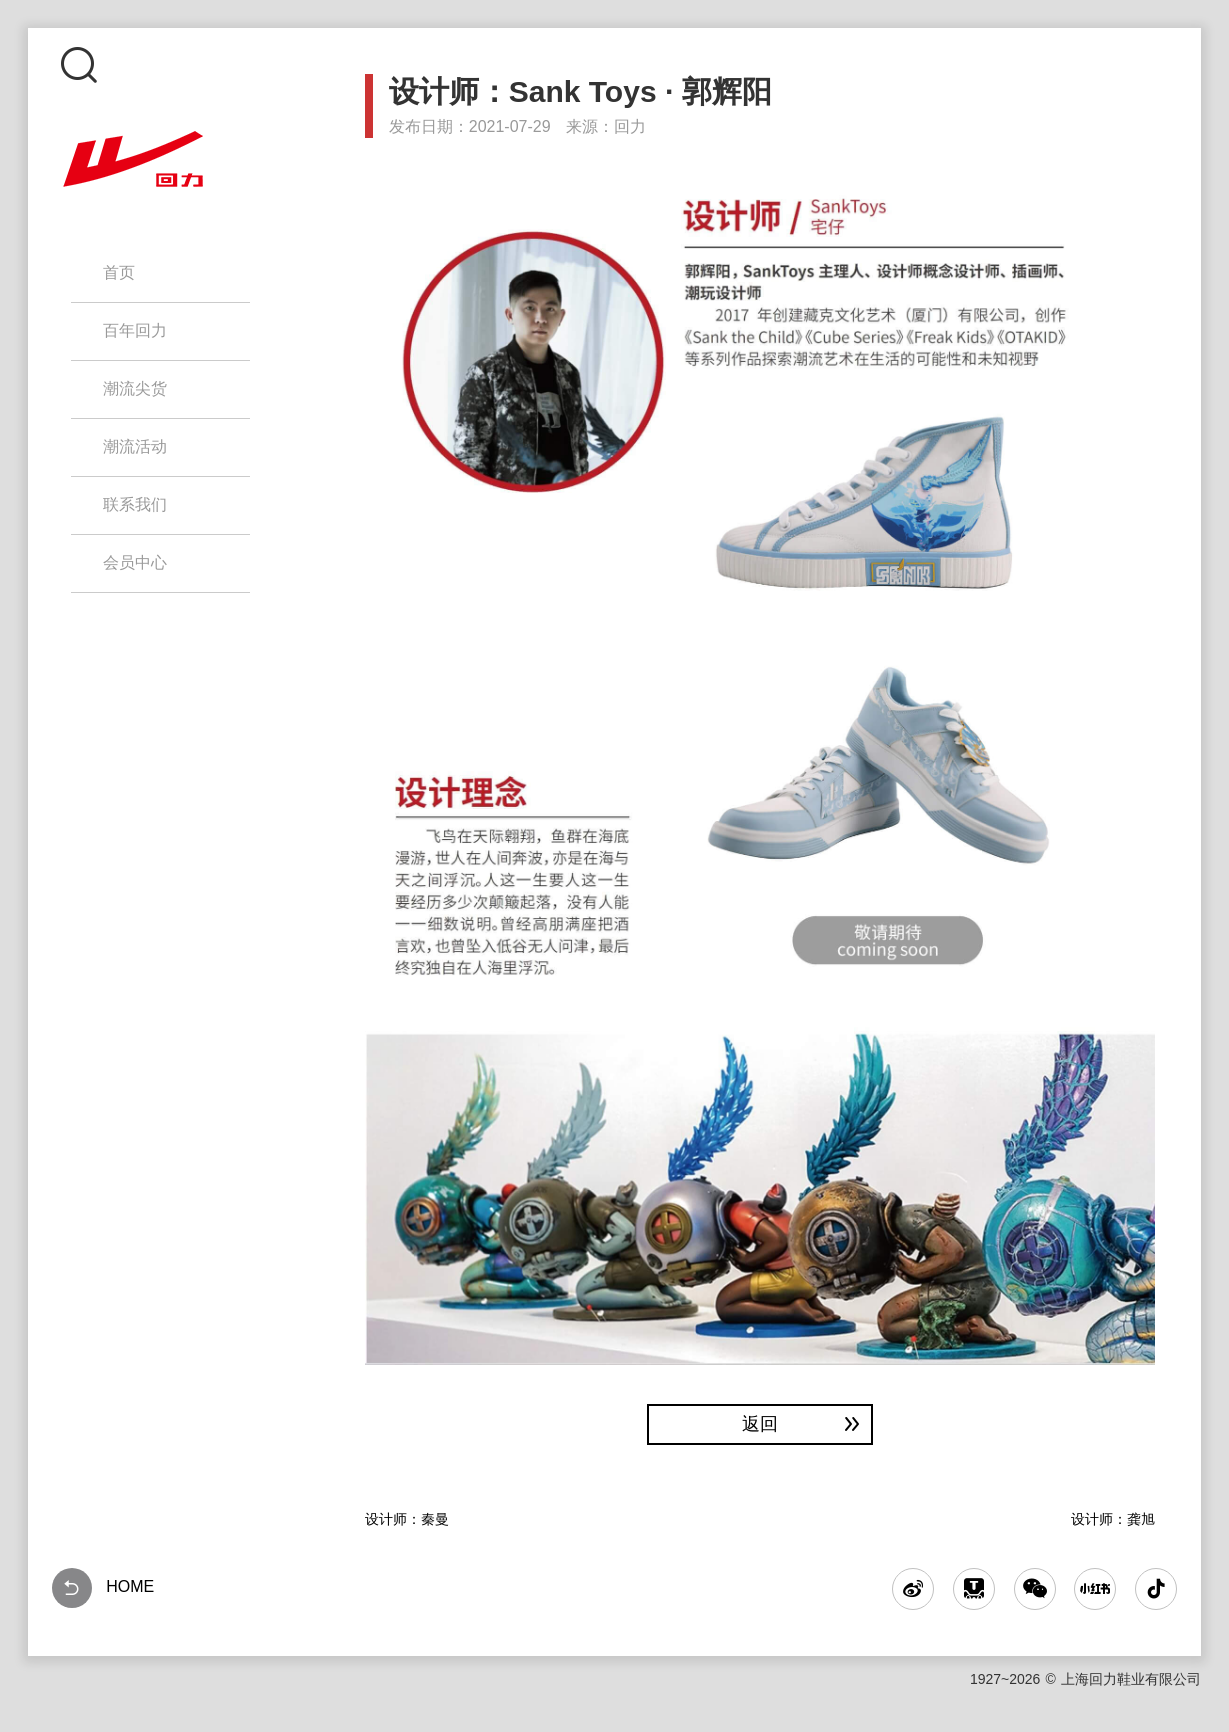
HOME (103, 1588)
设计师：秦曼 (407, 1519)
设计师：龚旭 (1113, 1519)
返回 (803, 1424)
